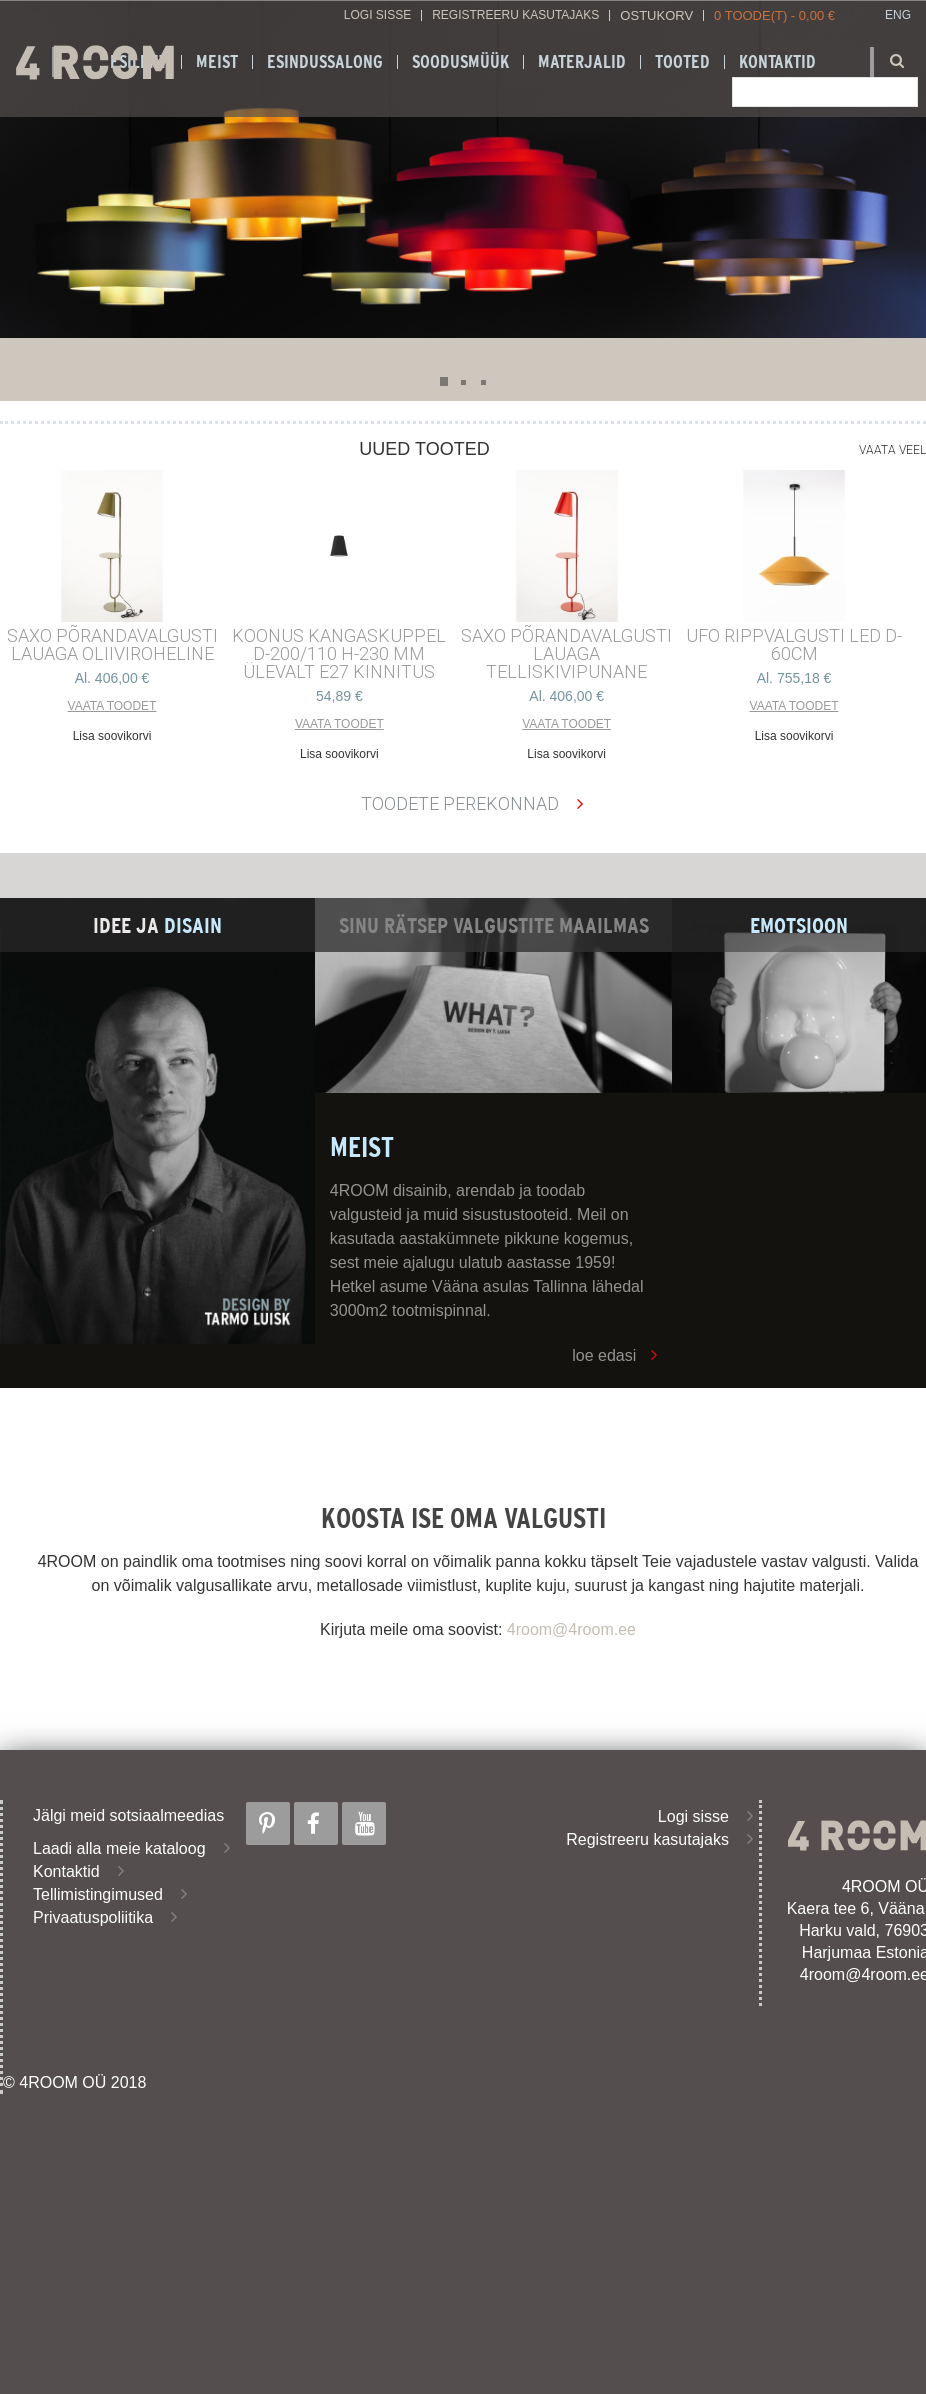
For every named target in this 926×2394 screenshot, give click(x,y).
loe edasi (604, 1355)
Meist (217, 62)
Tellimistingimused (98, 1894)
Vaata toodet (112, 706)
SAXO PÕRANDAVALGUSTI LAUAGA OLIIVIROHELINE (112, 645)
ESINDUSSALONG (325, 62)
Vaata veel (892, 450)
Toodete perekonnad (460, 803)
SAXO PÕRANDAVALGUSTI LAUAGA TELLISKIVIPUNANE (566, 654)
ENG (898, 15)
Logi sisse (377, 15)
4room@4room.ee (571, 1629)
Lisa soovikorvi (112, 736)
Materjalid (582, 62)
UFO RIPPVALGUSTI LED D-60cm (794, 645)
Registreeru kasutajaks (515, 15)
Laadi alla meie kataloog (119, 1848)
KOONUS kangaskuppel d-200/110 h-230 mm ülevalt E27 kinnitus (339, 654)
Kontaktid (66, 1871)
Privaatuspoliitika (93, 1917)
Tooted (682, 62)
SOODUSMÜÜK (460, 62)
